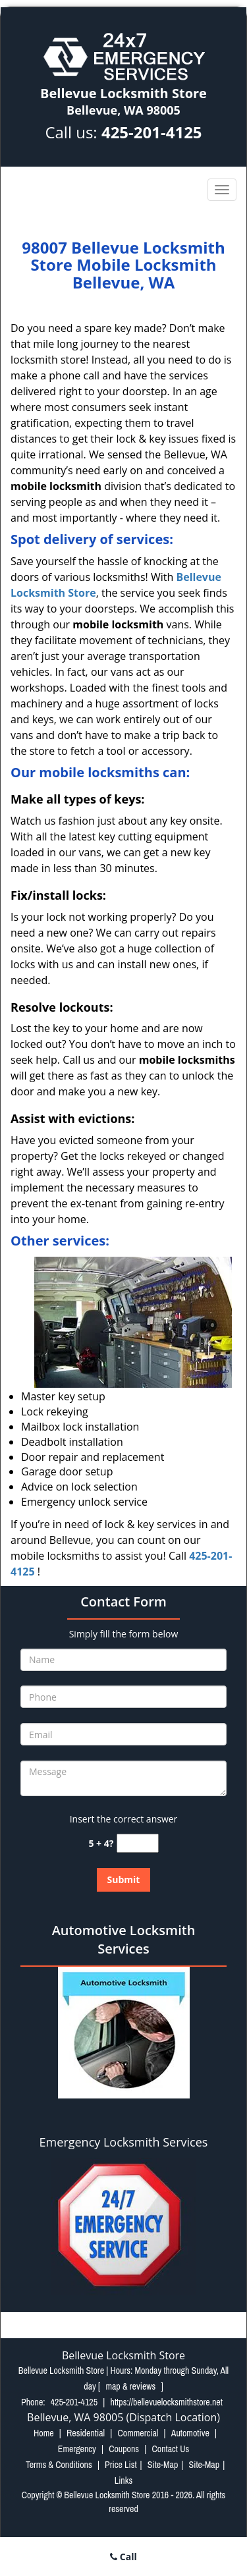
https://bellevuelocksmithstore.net (167, 2402)
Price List (121, 2465)
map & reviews (131, 2386)
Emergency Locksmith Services (124, 2142)
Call (123, 2556)
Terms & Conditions (59, 2465)
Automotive (190, 2433)
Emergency (77, 2449)
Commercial (137, 2433)
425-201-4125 (151, 132)
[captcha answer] (138, 1843)
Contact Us (170, 2449)
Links (123, 2480)
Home (44, 2433)
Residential (86, 2433)
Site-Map (163, 2465)
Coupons (124, 2449)
